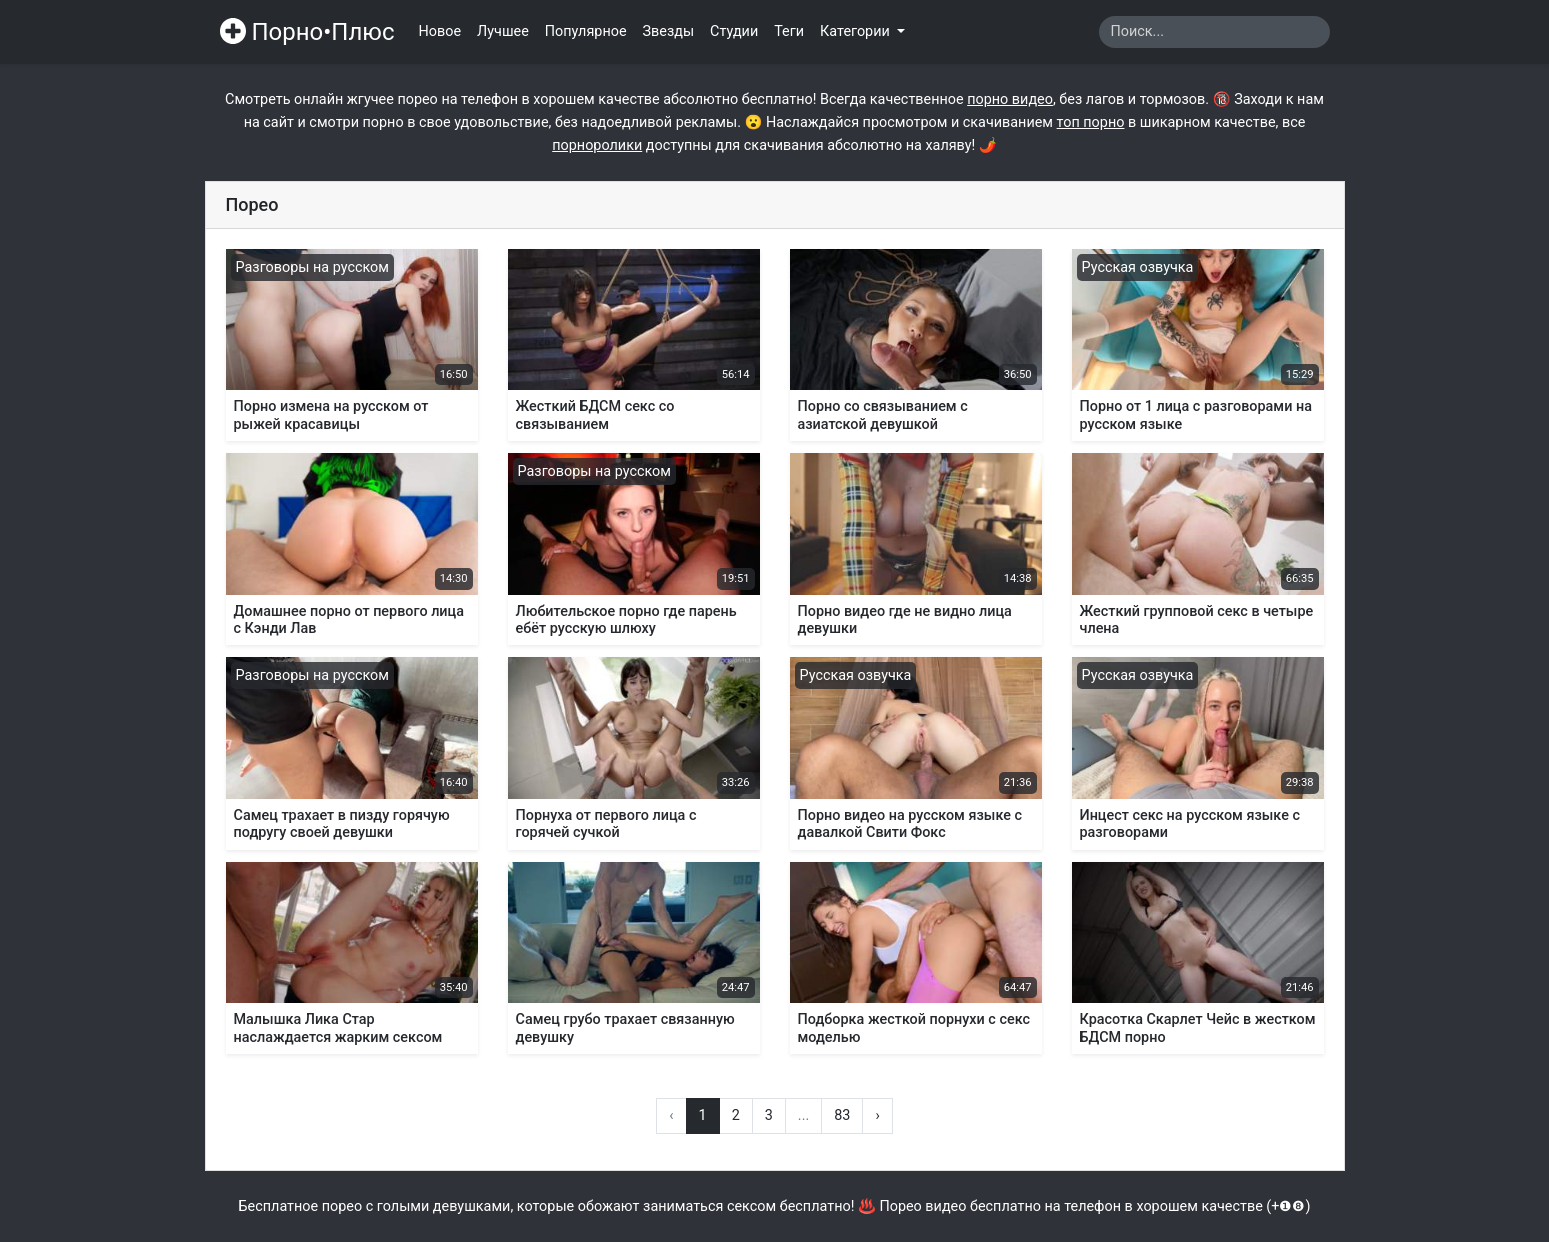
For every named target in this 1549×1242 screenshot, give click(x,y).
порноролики (597, 145)
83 (842, 1115)
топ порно (1091, 122)
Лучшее (503, 31)
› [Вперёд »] (877, 1115)
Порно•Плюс (307, 32)
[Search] (1214, 32)
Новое (440, 31)
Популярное (586, 31)
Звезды (669, 31)
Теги (789, 31)
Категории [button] (856, 31)
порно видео (1010, 99)
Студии (734, 31)
